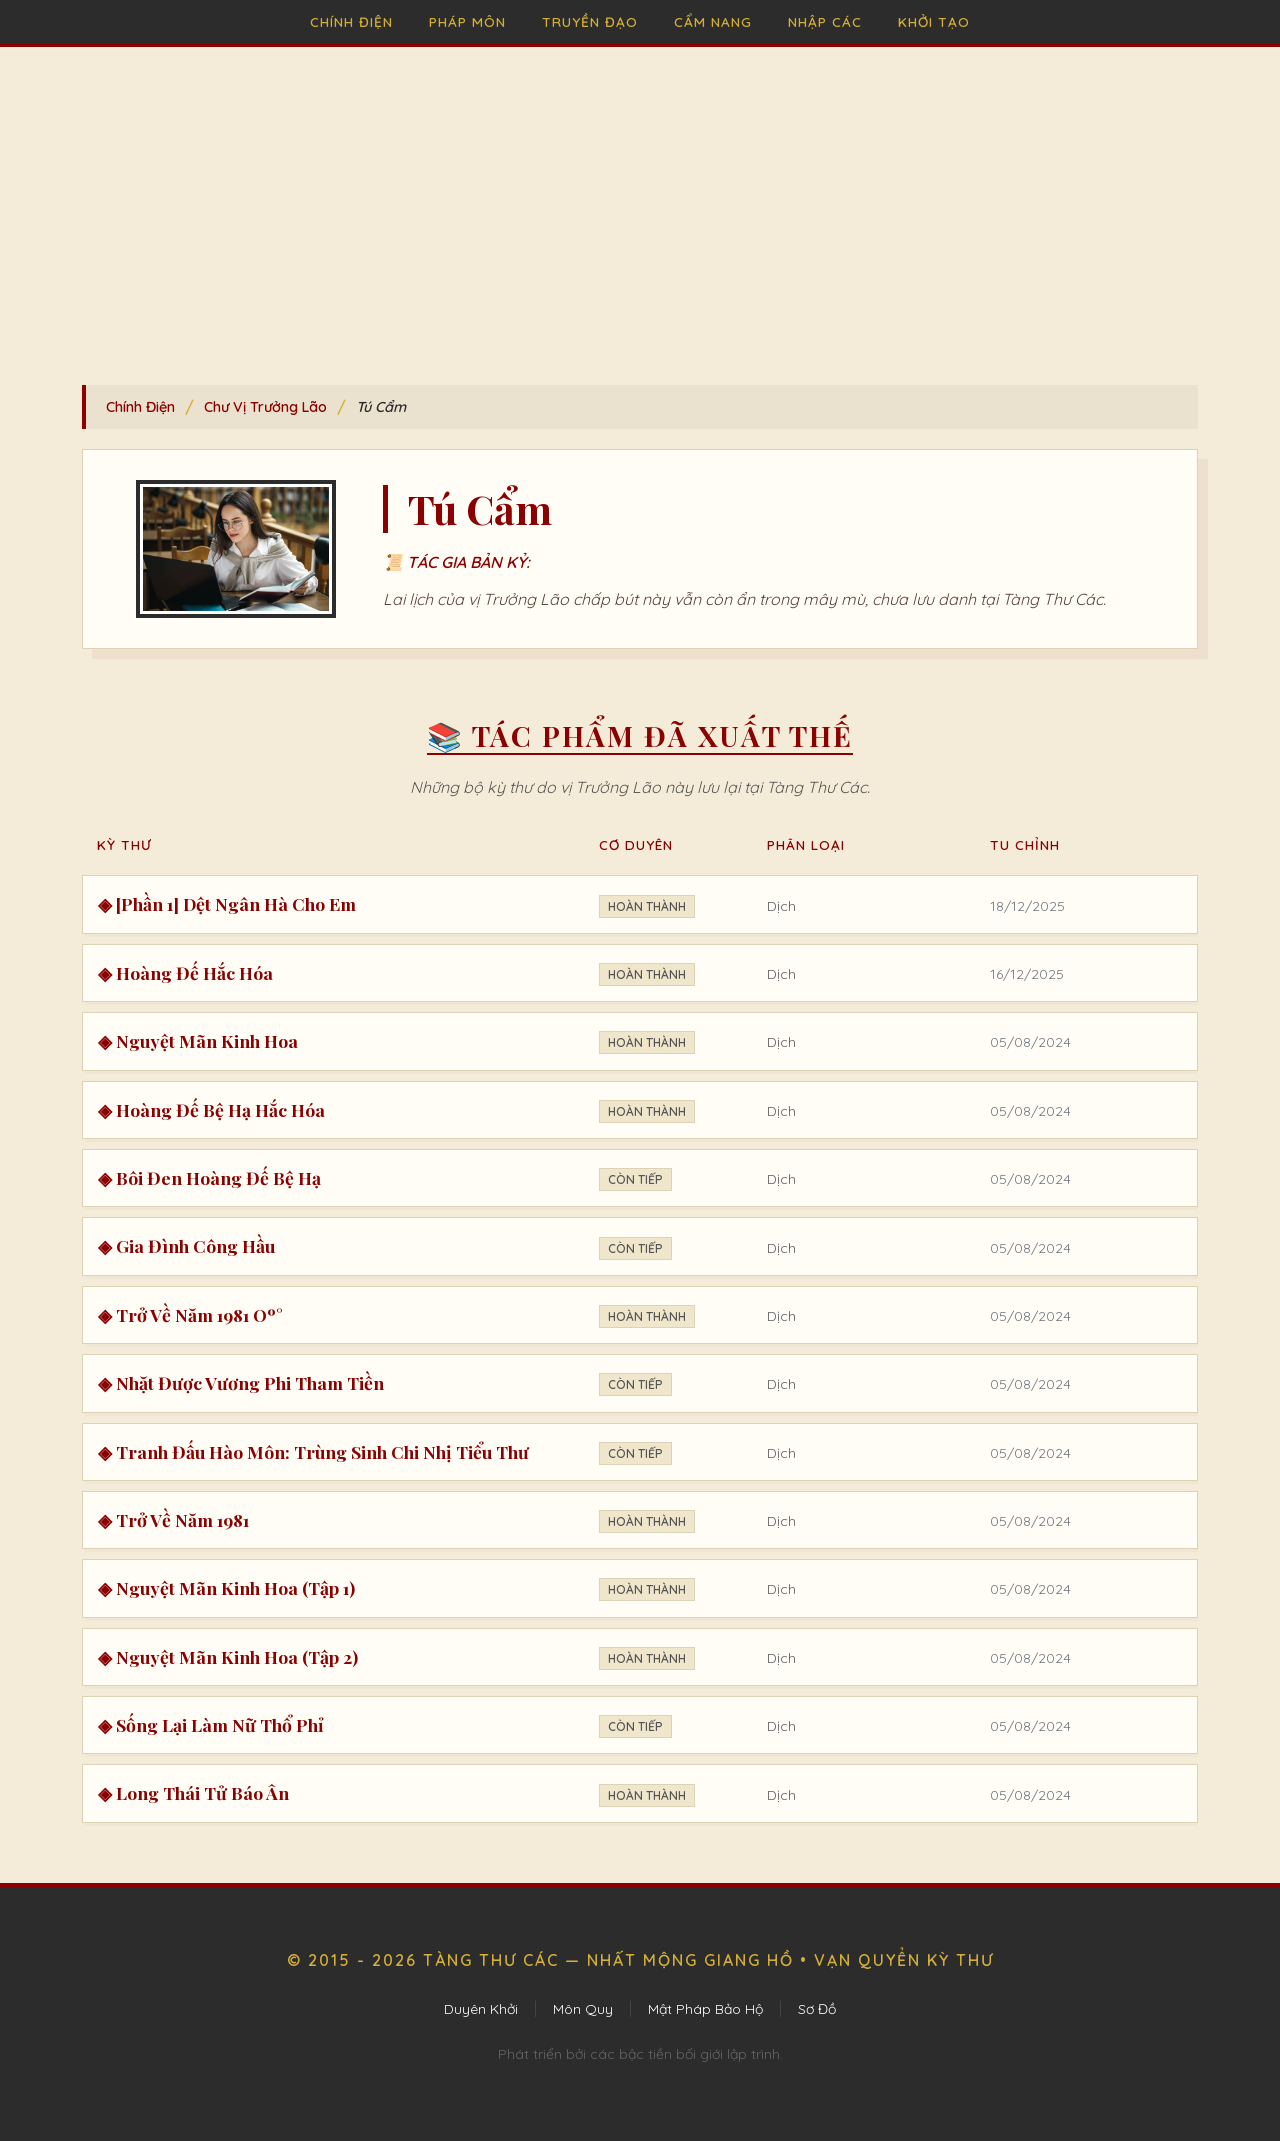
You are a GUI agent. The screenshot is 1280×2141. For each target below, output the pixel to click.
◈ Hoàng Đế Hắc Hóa (185, 972)
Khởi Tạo (934, 21)
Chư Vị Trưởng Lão (265, 407)
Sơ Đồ (817, 2009)
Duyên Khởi (481, 2009)
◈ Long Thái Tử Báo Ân (193, 1792)
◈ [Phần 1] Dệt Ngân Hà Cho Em (227, 903)
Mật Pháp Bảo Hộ (705, 2009)
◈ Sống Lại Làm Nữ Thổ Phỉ (211, 1724)
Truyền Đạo (590, 21)
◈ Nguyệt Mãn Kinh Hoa (198, 1040)
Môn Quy (583, 2009)
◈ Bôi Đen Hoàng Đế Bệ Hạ (209, 1177)
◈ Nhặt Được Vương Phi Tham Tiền (241, 1382)
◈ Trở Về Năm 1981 (173, 1519)
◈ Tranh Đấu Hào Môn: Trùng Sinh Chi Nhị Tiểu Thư (313, 1451)
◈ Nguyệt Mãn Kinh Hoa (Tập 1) (226, 1587)
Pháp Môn (467, 21)
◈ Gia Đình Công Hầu (186, 1245)
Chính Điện (351, 21)
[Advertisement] (640, 197)
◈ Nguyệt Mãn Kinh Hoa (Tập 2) (228, 1656)
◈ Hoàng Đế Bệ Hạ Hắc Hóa (211, 1109)
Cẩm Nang (713, 21)
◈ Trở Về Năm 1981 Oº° (190, 1314)
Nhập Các (825, 21)
